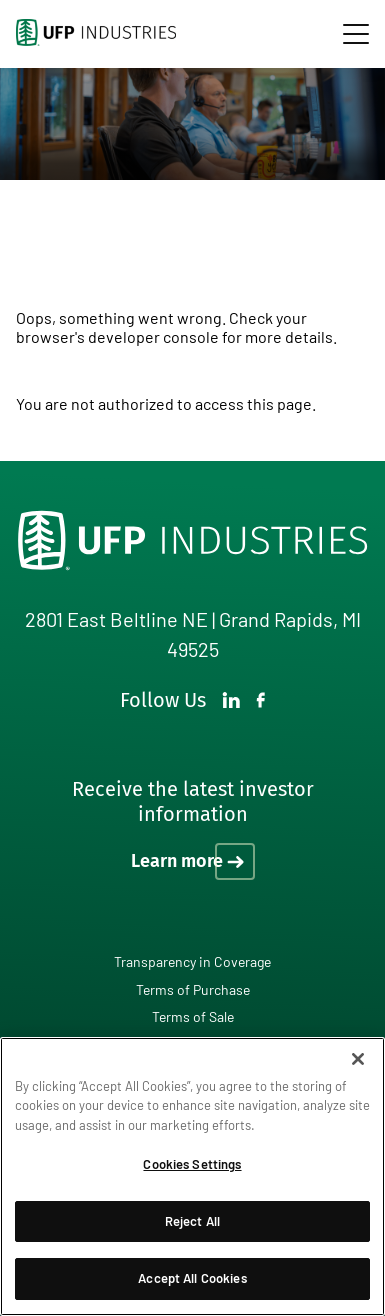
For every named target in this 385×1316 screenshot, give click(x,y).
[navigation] (356, 34)
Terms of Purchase (193, 989)
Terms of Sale (193, 1016)
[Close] (358, 1059)
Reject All (192, 1221)
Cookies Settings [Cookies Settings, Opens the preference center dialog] (192, 1164)
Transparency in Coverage (192, 961)
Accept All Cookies (192, 1278)
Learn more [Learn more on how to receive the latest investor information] (177, 861)
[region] (192, 1176)
